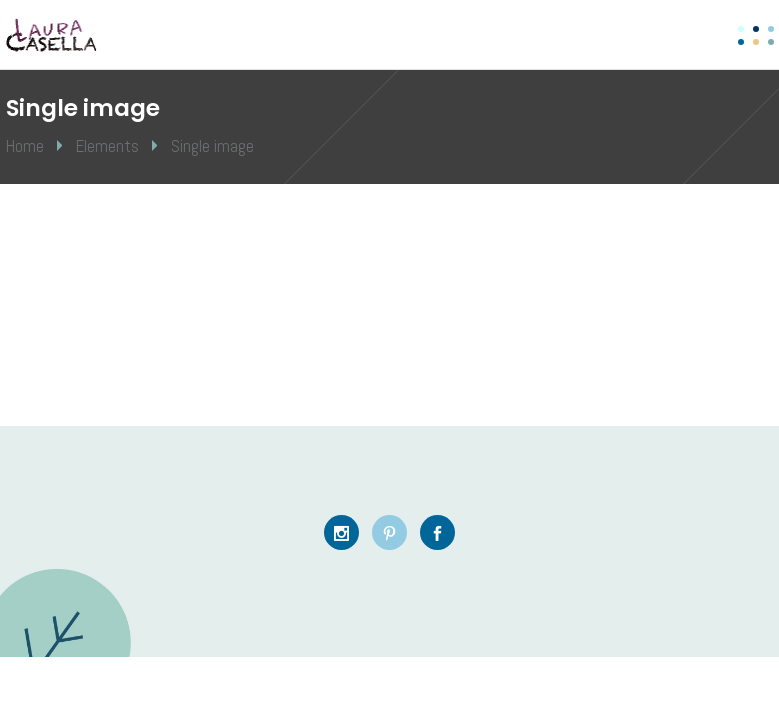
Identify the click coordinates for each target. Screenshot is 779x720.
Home (25, 146)
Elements (107, 146)
